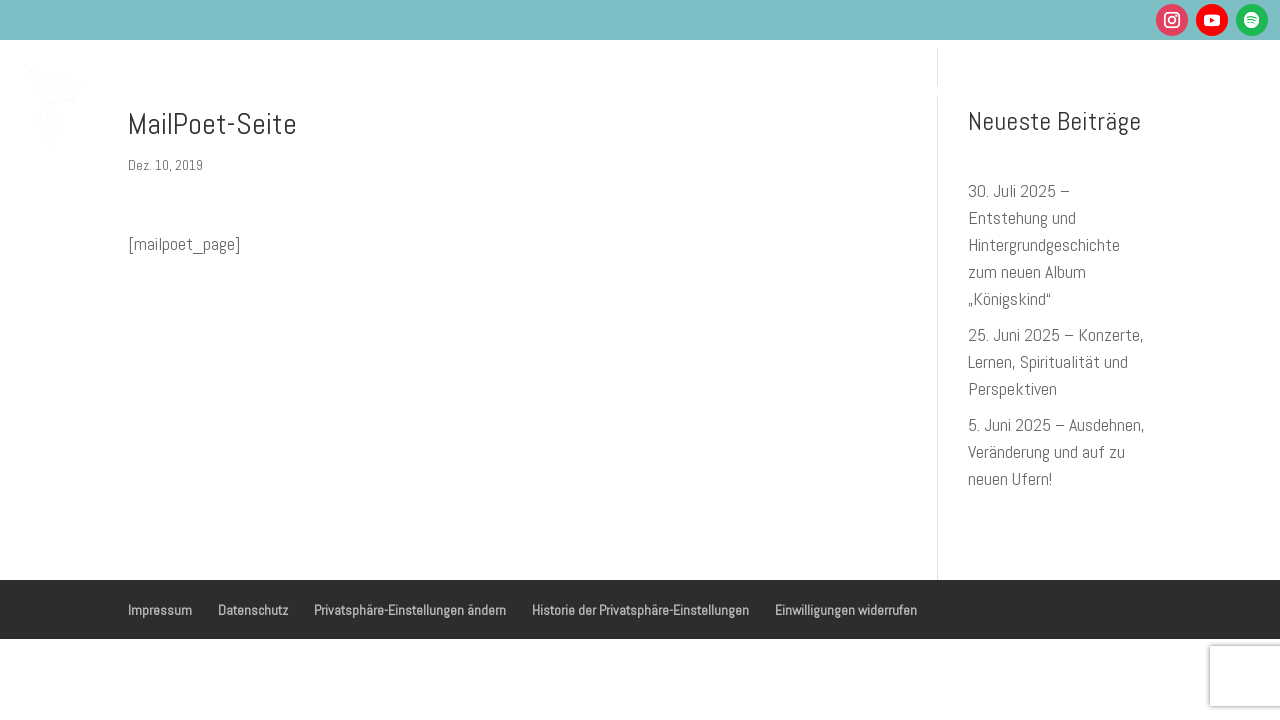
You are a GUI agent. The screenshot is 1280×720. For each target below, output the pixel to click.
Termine (749, 89)
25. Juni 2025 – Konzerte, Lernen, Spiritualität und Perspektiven (1056, 361)
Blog (1032, 89)
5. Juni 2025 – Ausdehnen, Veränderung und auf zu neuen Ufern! (1056, 451)
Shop (1093, 89)
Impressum (160, 610)
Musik (648, 89)
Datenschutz (253, 610)
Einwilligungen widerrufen (846, 610)
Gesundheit (533, 89)
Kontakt (1169, 89)
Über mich (949, 89)
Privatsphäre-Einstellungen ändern (410, 610)
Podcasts (845, 89)
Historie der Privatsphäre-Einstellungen (640, 610)
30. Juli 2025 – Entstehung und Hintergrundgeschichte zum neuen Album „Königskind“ (1044, 244)
